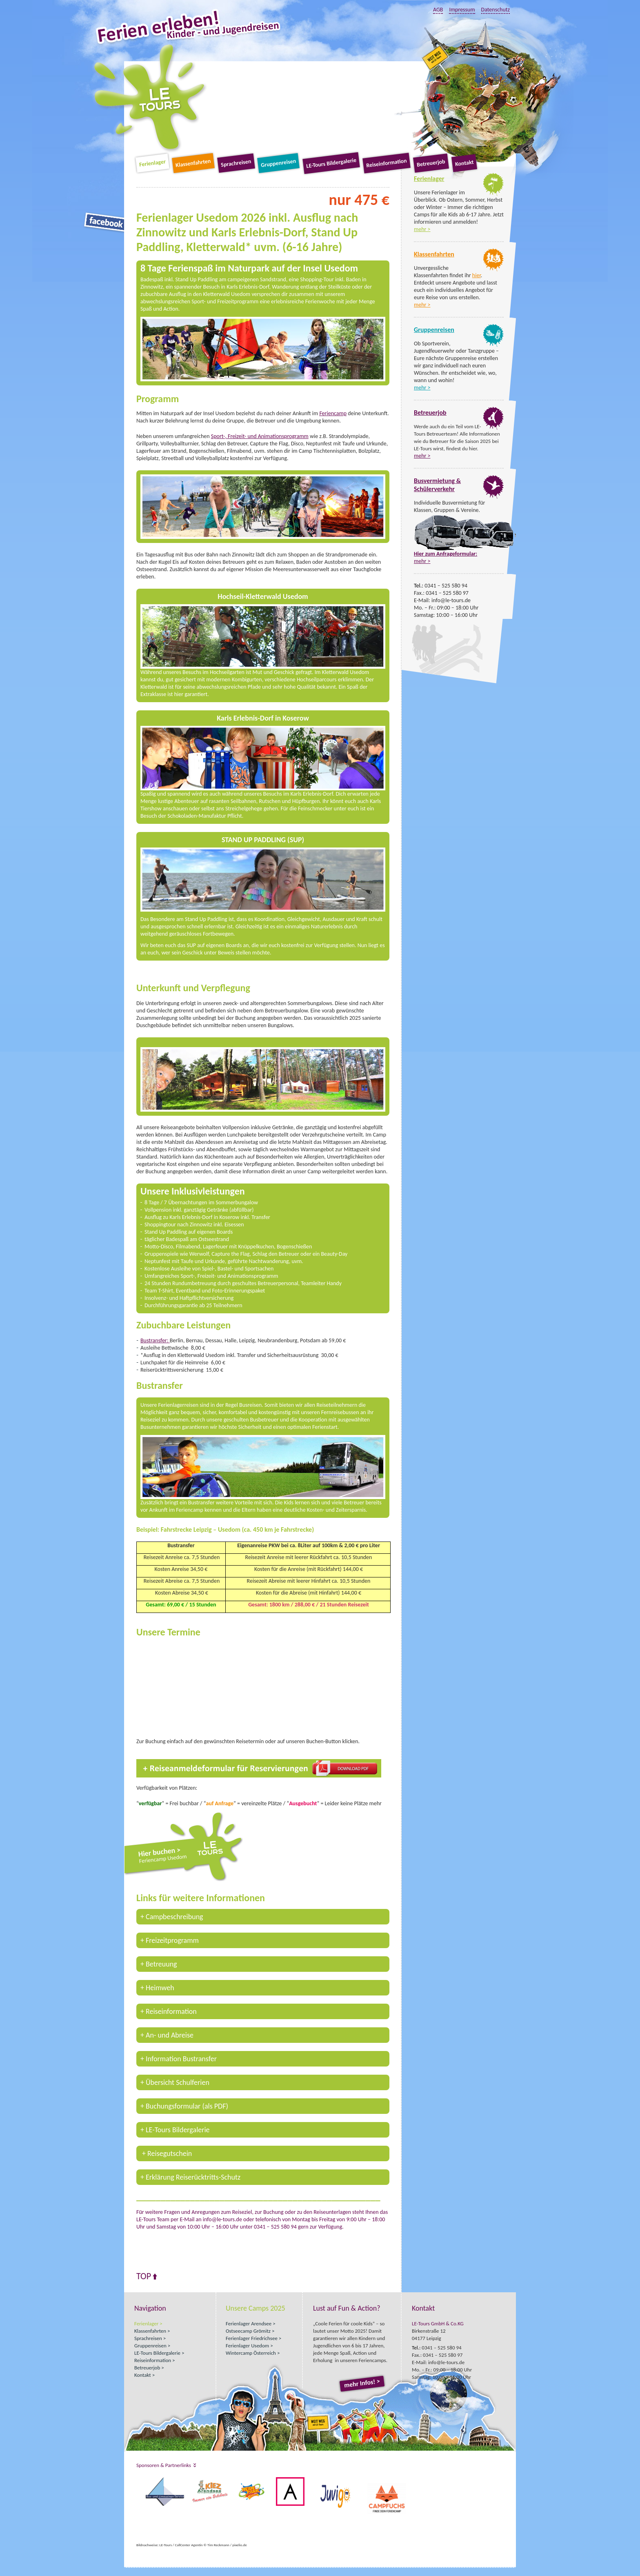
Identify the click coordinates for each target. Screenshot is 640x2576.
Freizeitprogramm (172, 1940)
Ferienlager (152, 163)
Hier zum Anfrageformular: (445, 553)
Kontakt (464, 162)
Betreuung (161, 1964)
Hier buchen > (191, 1855)
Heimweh (160, 1987)
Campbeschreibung (174, 1916)
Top (143, 2276)
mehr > (422, 229)
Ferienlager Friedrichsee (252, 2338)
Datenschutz (495, 9)
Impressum (462, 9)
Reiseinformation (386, 163)
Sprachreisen (235, 163)
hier (476, 275)
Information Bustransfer (181, 2058)
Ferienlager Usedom (247, 2345)
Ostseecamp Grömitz (248, 2331)
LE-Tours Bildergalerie (331, 163)
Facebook (105, 222)
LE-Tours (149, 97)
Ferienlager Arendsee (248, 2323)
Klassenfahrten (193, 163)
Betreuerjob (430, 163)
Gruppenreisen (278, 163)
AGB (438, 9)
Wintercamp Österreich (251, 2353)
